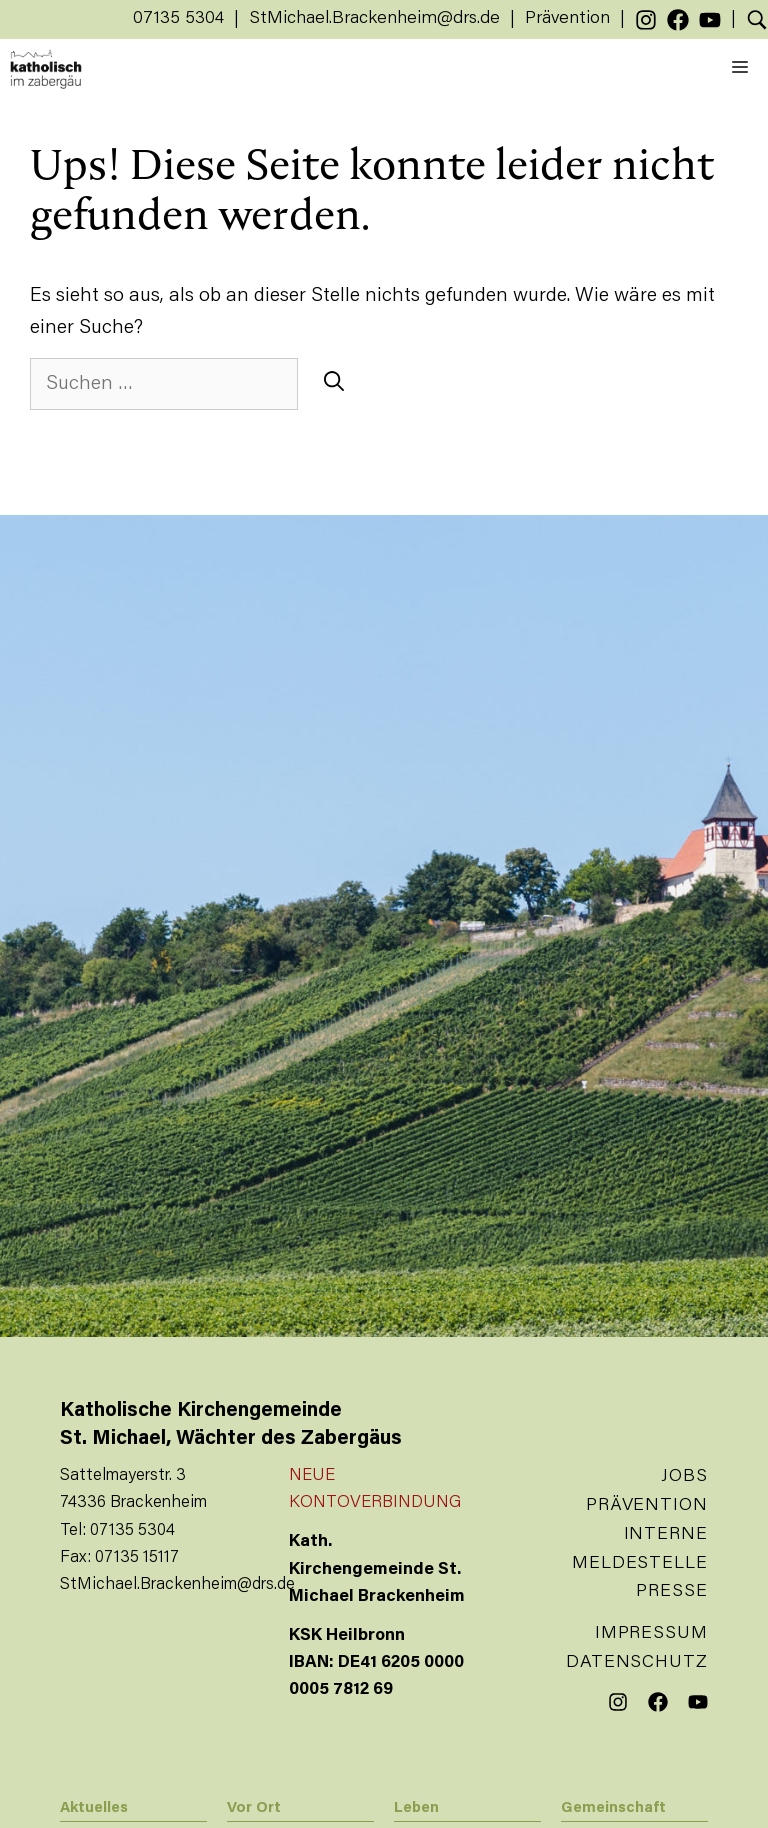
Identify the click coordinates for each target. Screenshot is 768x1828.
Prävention (567, 19)
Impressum (651, 1634)
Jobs (684, 1477)
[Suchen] (334, 384)
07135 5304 (178, 19)
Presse (671, 1592)
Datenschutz (637, 1663)
